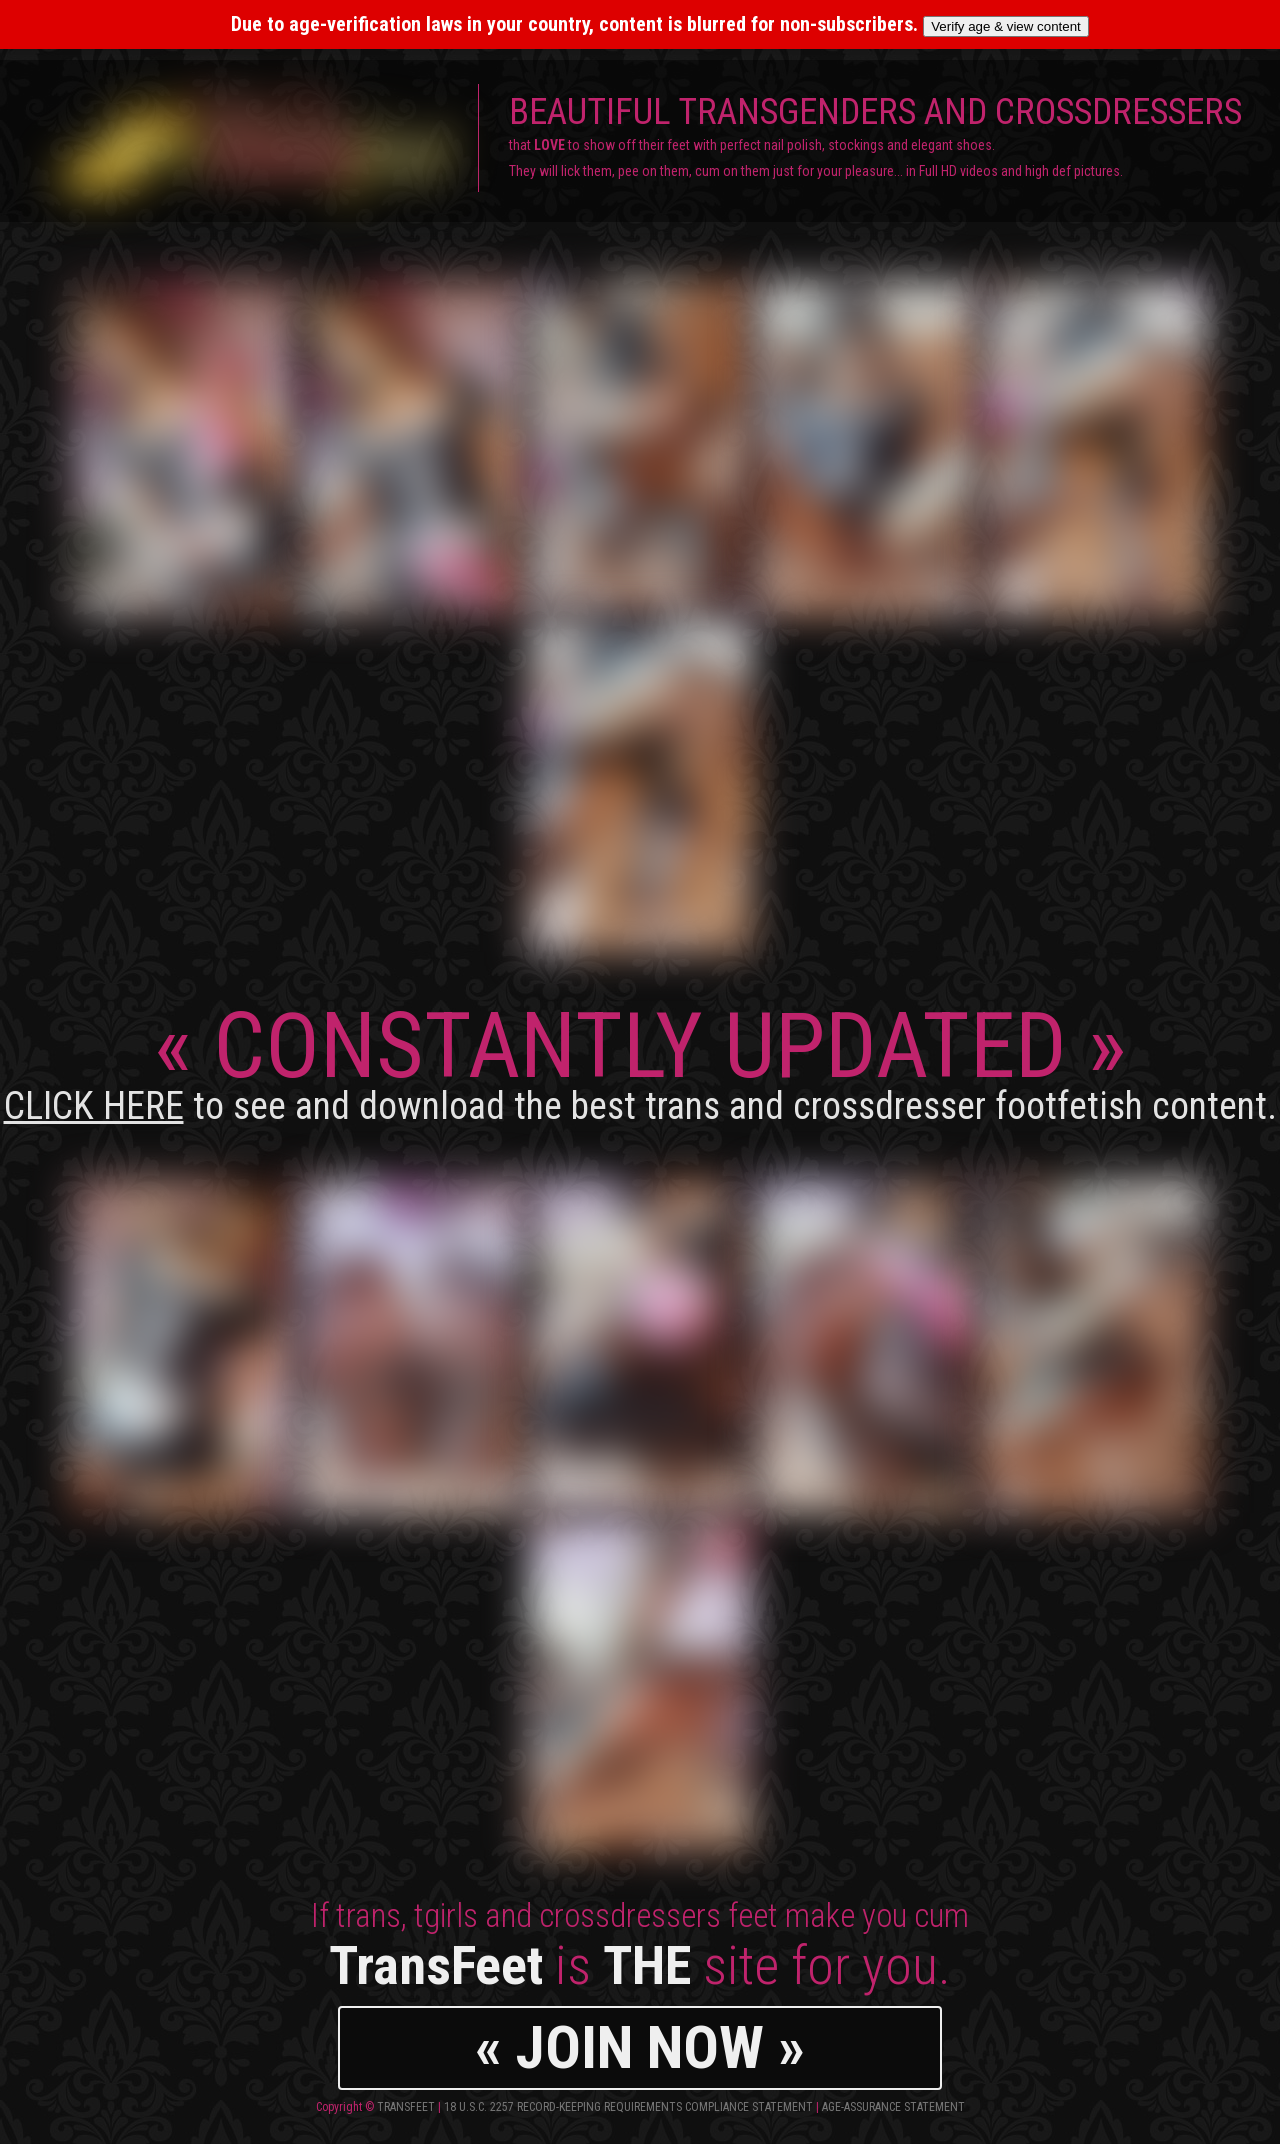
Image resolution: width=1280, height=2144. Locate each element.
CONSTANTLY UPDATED (640, 1060)
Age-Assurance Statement (893, 2107)
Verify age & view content (1006, 26)
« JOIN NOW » (640, 2047)
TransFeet (406, 2107)
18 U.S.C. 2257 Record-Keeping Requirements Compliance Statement (628, 2107)
